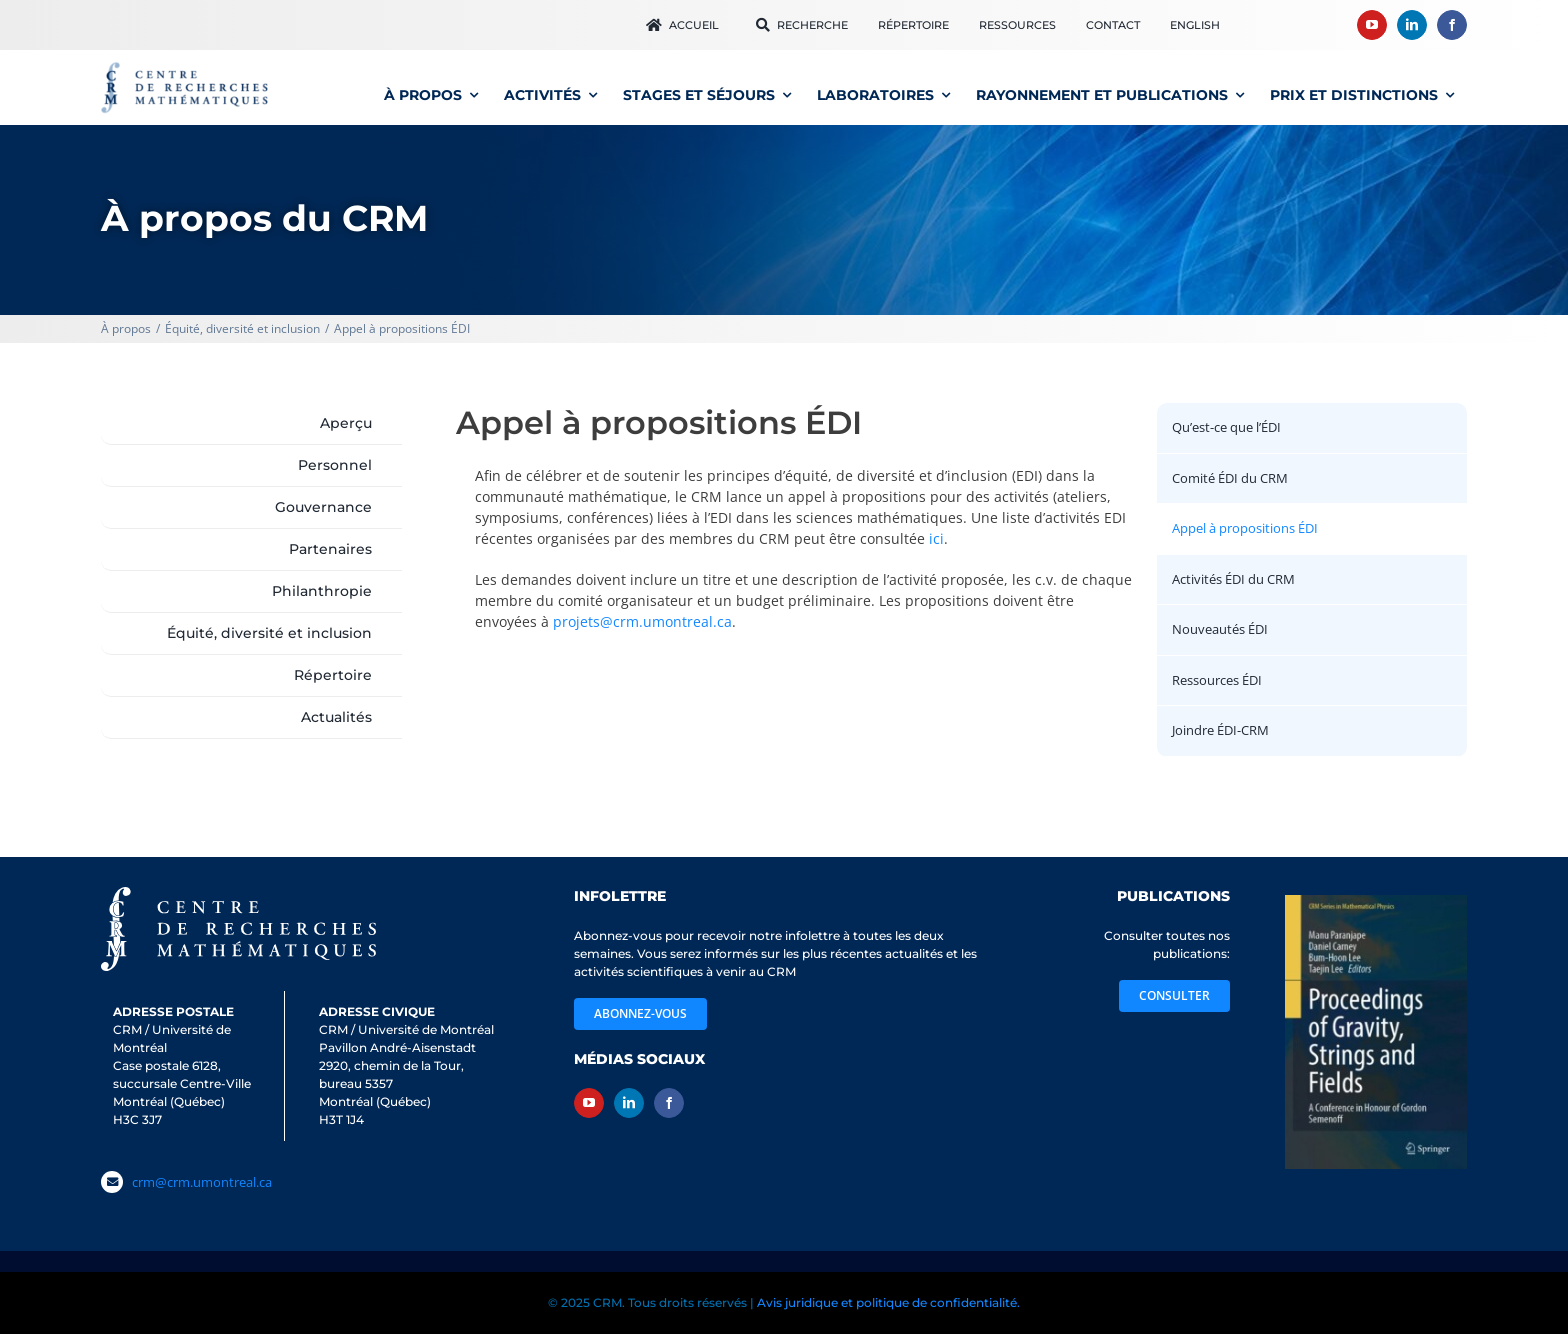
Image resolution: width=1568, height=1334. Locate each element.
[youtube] (1372, 25)
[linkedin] (1412, 25)
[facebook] (1452, 25)
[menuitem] (1195, 25)
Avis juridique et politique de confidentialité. (888, 1302)
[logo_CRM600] (187, 66)
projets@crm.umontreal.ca (642, 621)
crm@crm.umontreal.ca (202, 1182)
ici (936, 538)
